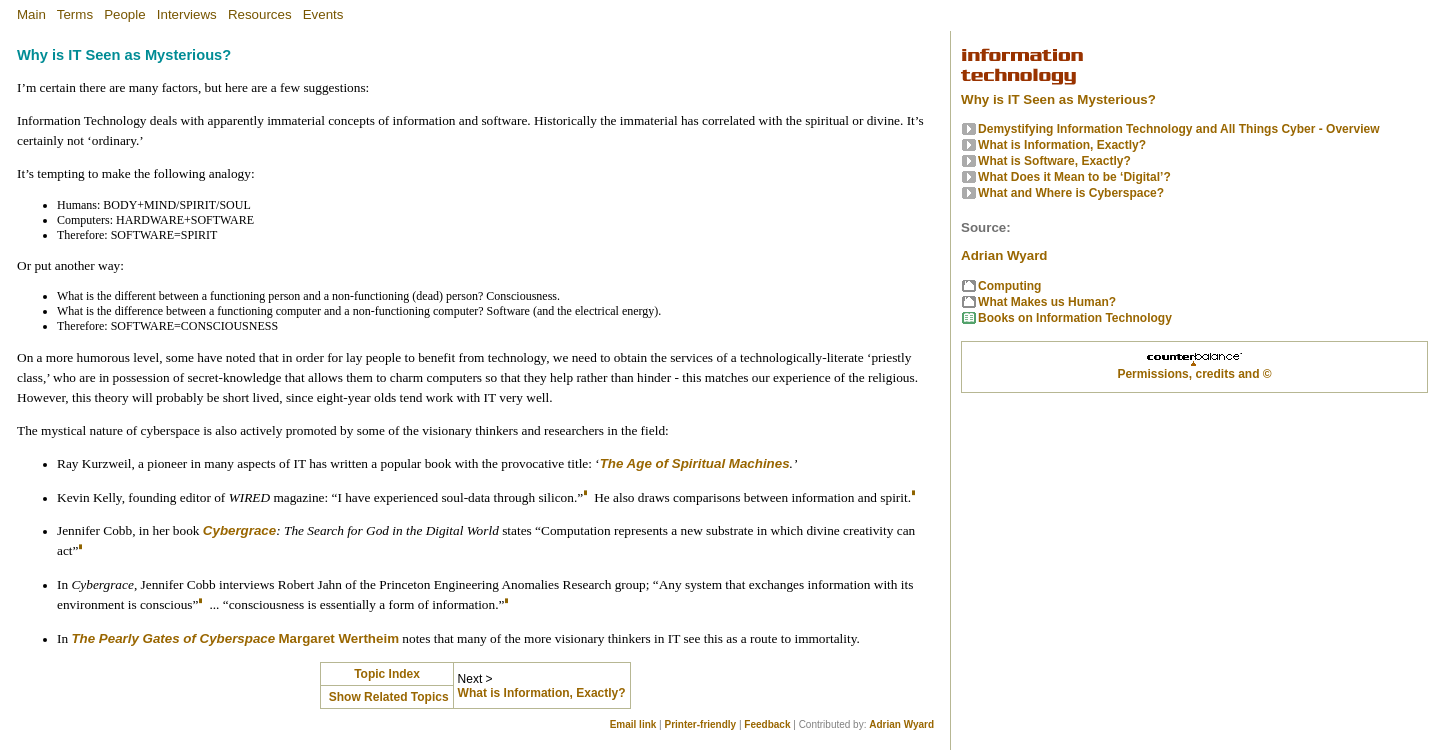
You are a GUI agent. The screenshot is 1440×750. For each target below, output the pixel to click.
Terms (75, 14)
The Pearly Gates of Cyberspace (173, 638)
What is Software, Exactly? (1054, 161)
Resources (260, 14)
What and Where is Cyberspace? (1071, 193)
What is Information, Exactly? (542, 693)
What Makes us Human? (1047, 302)
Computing (1009, 286)
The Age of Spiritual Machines (695, 463)
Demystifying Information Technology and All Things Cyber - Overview (1178, 129)
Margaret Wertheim (339, 638)
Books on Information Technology (1075, 318)
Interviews (187, 14)
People (125, 14)
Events (323, 14)
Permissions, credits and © (1194, 374)
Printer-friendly (701, 724)
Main (31, 14)
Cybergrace (239, 530)
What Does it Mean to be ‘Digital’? (1074, 177)
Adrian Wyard (901, 724)
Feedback (767, 724)
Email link (633, 724)
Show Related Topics (386, 697)
